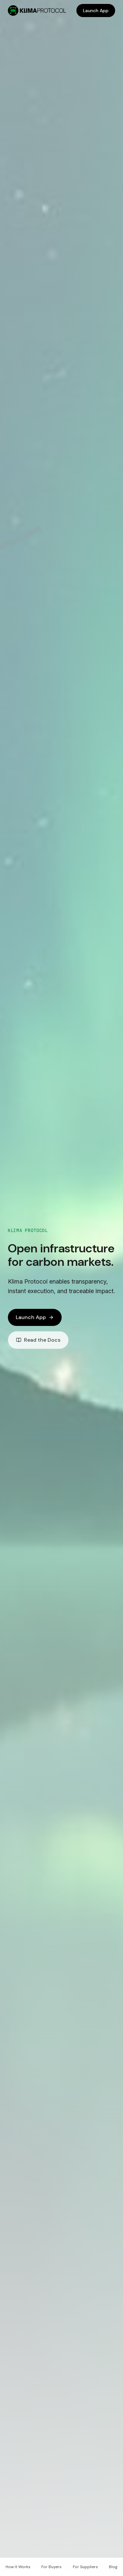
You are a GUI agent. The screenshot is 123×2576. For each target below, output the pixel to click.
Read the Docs (38, 1339)
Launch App (96, 10)
